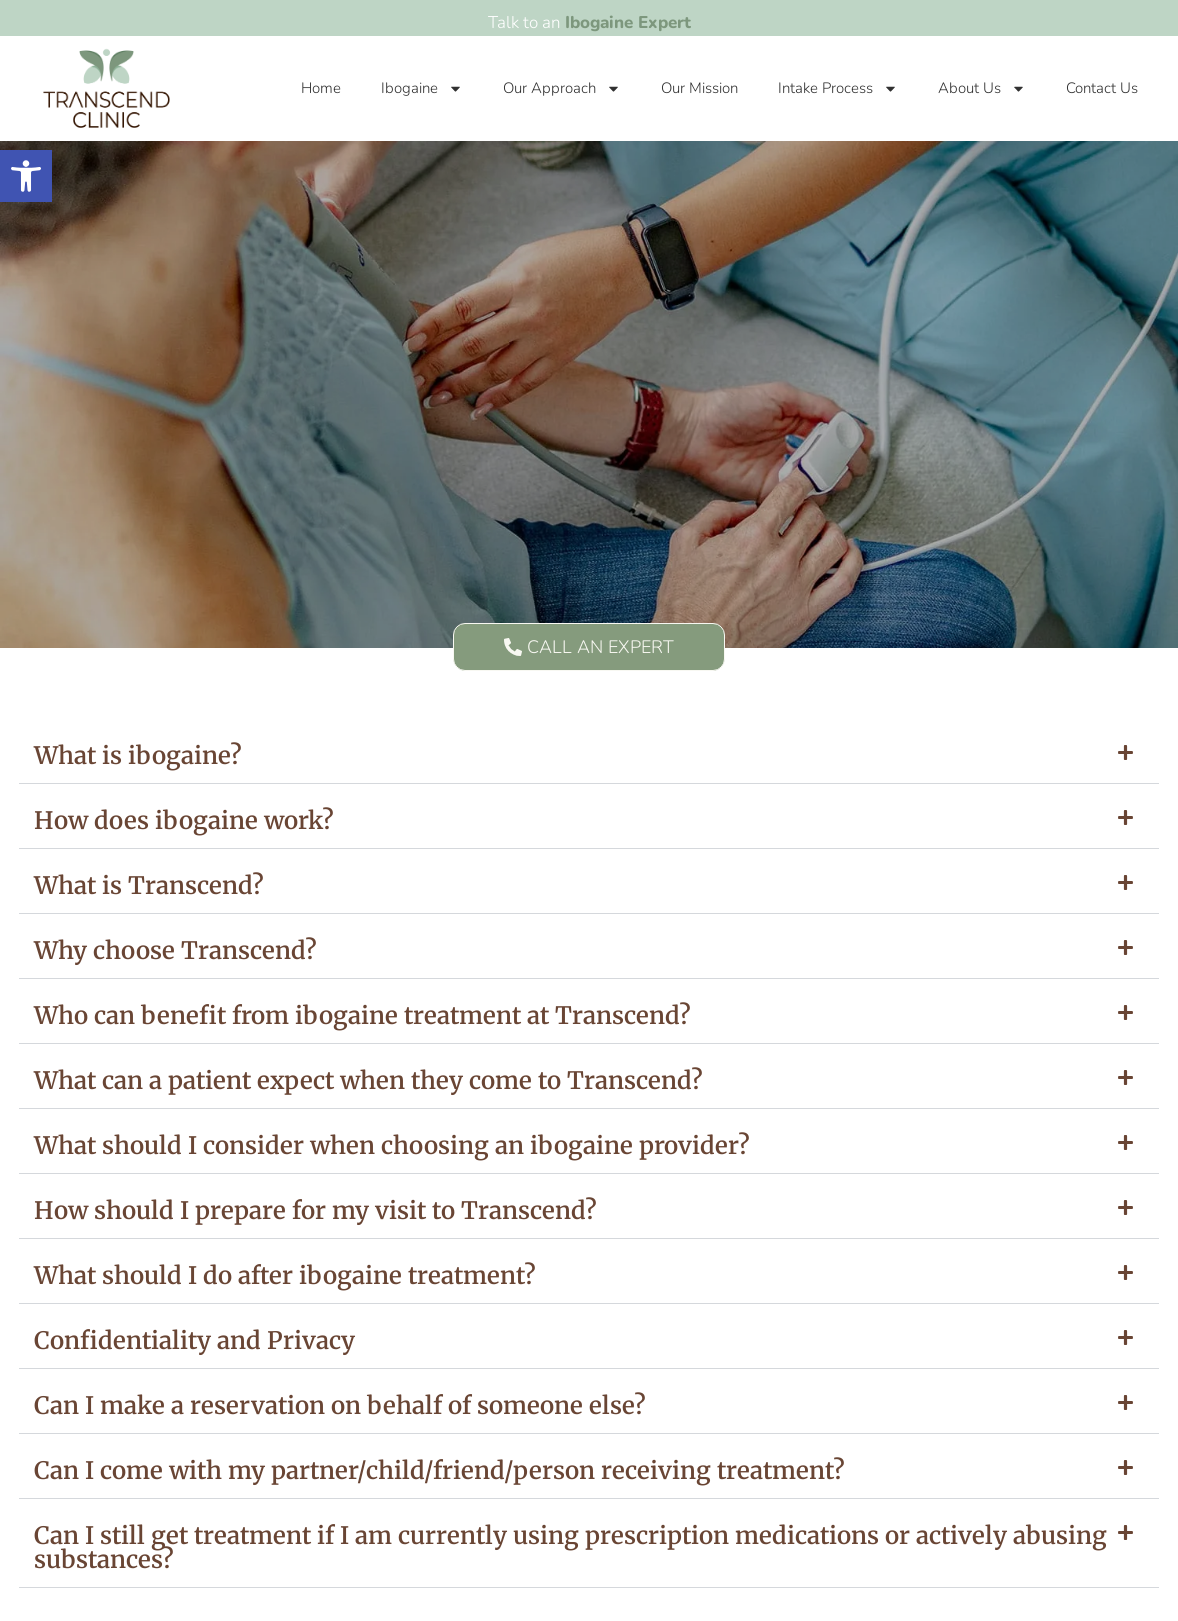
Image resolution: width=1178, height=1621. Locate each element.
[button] (589, 756)
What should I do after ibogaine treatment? (285, 1275)
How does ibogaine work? (184, 820)
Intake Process (838, 88)
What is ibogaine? (138, 755)
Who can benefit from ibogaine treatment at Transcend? (362, 1015)
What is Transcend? (149, 885)
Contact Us (1102, 88)
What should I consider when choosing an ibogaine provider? (392, 1145)
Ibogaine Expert (628, 22)
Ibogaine (422, 88)
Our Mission (699, 88)
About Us (982, 88)
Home (321, 88)
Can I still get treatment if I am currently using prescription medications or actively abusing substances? (570, 1547)
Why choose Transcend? (175, 950)
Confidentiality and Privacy (194, 1340)
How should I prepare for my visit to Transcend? (315, 1210)
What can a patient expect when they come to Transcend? (368, 1080)
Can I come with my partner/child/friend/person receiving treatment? (439, 1470)
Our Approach (562, 88)
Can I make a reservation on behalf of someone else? (340, 1405)
